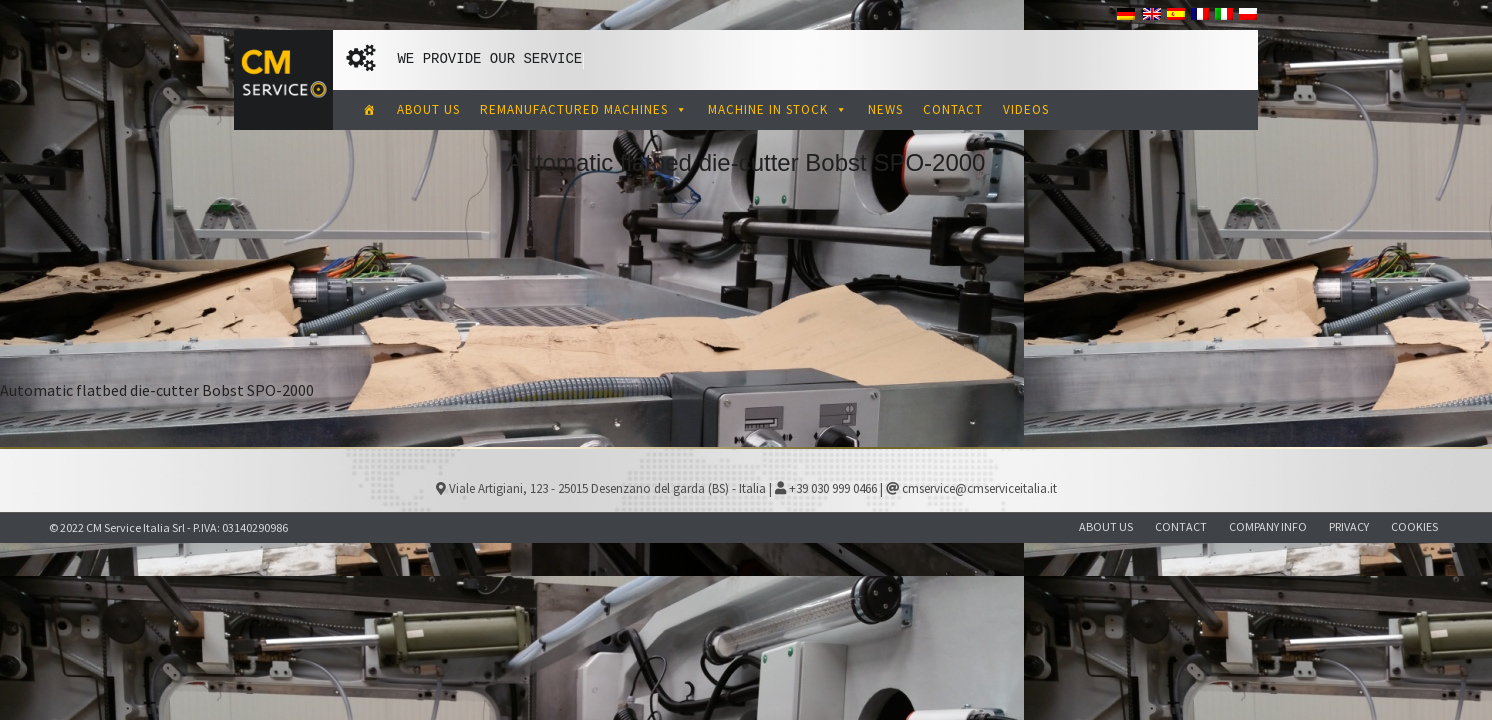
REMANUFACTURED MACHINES (584, 109)
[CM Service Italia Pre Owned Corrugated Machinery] (370, 110)
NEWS (885, 109)
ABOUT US (428, 109)
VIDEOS (1026, 109)
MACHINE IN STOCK (778, 109)
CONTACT (953, 109)
